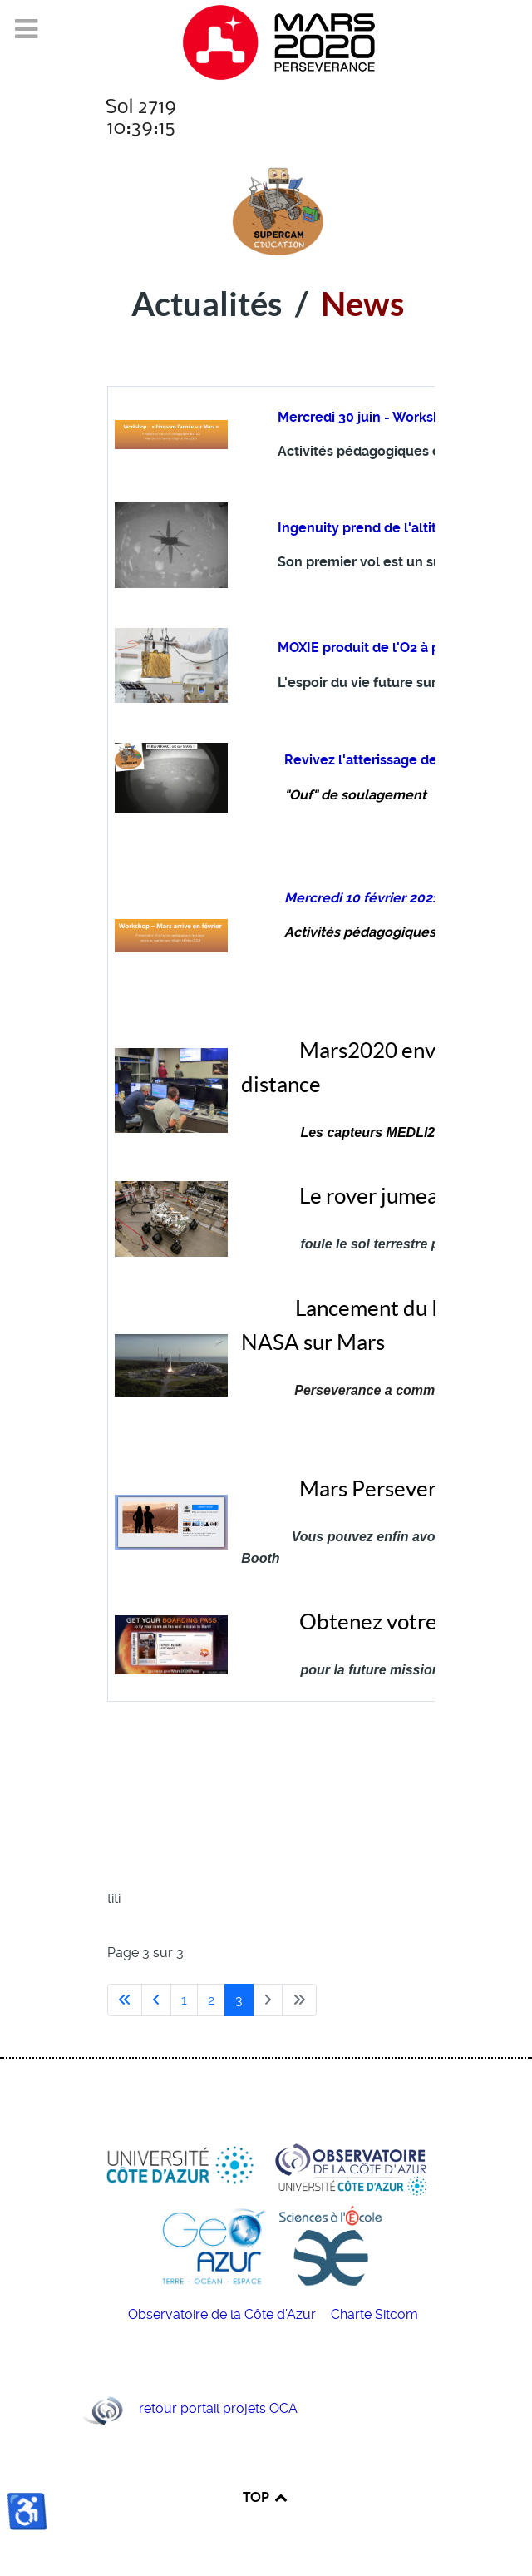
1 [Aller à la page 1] (184, 2000)
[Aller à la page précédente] (156, 2000)
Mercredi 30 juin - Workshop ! (372, 417)
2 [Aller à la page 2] (211, 2000)
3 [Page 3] (239, 2000)
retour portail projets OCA (218, 2408)
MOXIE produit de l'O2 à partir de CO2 (396, 647)
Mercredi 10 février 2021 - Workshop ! (404, 898)
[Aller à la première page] (124, 2000)
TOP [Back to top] (266, 2496)
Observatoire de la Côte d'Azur (223, 2314)
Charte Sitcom (374, 2314)
